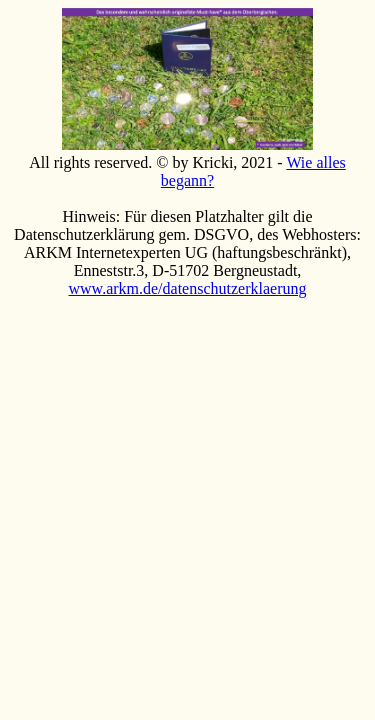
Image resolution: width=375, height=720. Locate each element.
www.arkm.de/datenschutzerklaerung (188, 288)
